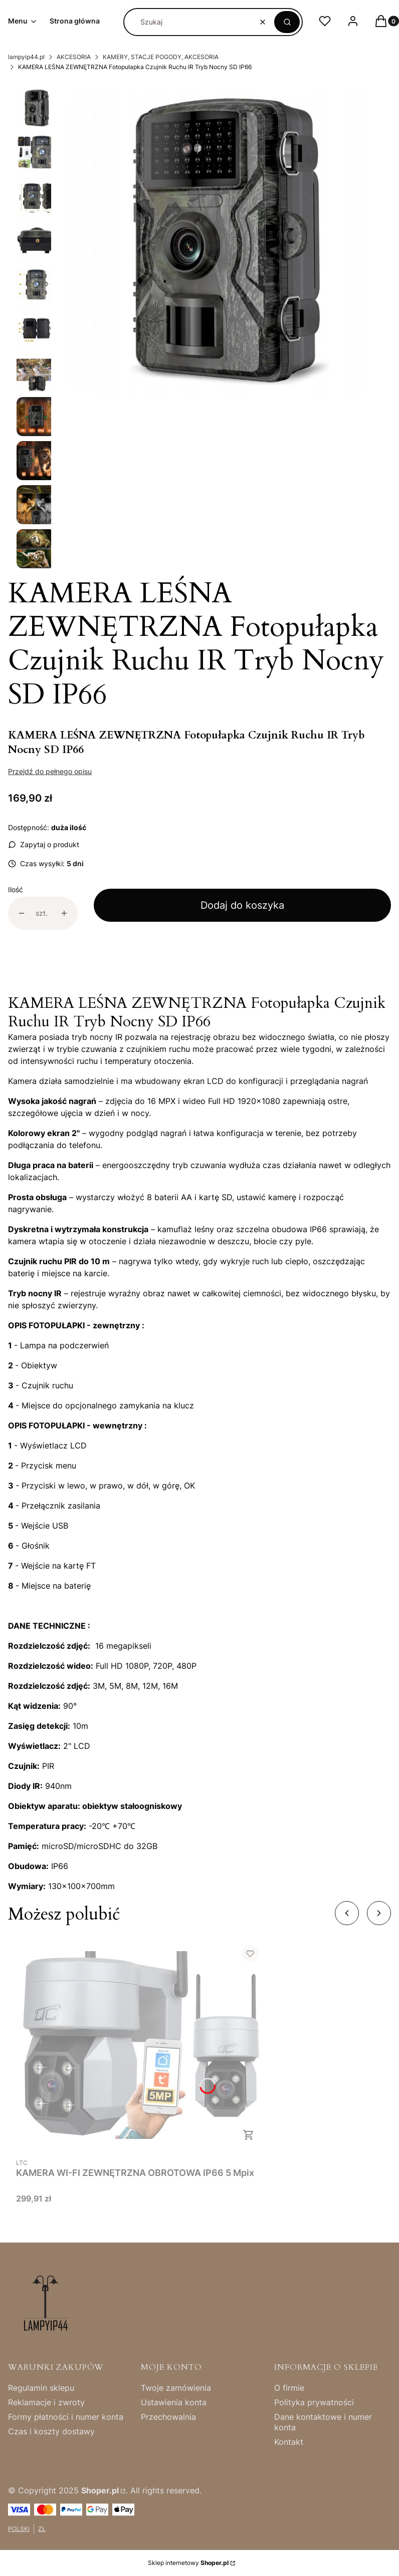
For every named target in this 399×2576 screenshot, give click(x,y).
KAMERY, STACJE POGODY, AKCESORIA (161, 57)
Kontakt (288, 2442)
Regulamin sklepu (41, 2388)
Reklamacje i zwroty (46, 2402)
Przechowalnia (168, 2417)
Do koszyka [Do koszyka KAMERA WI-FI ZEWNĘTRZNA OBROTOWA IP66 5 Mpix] (249, 2135)
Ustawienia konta (174, 2402)
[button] (287, 22)
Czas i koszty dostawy (51, 2431)
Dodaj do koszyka (242, 905)
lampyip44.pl (26, 57)
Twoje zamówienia (176, 2388)
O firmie (289, 2388)
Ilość (15, 889)
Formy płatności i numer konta (65, 2417)
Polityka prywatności (314, 2402)
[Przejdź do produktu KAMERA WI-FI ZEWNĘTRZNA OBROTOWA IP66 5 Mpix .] (141, 2045)
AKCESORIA (74, 57)
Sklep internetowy (188, 2562)
